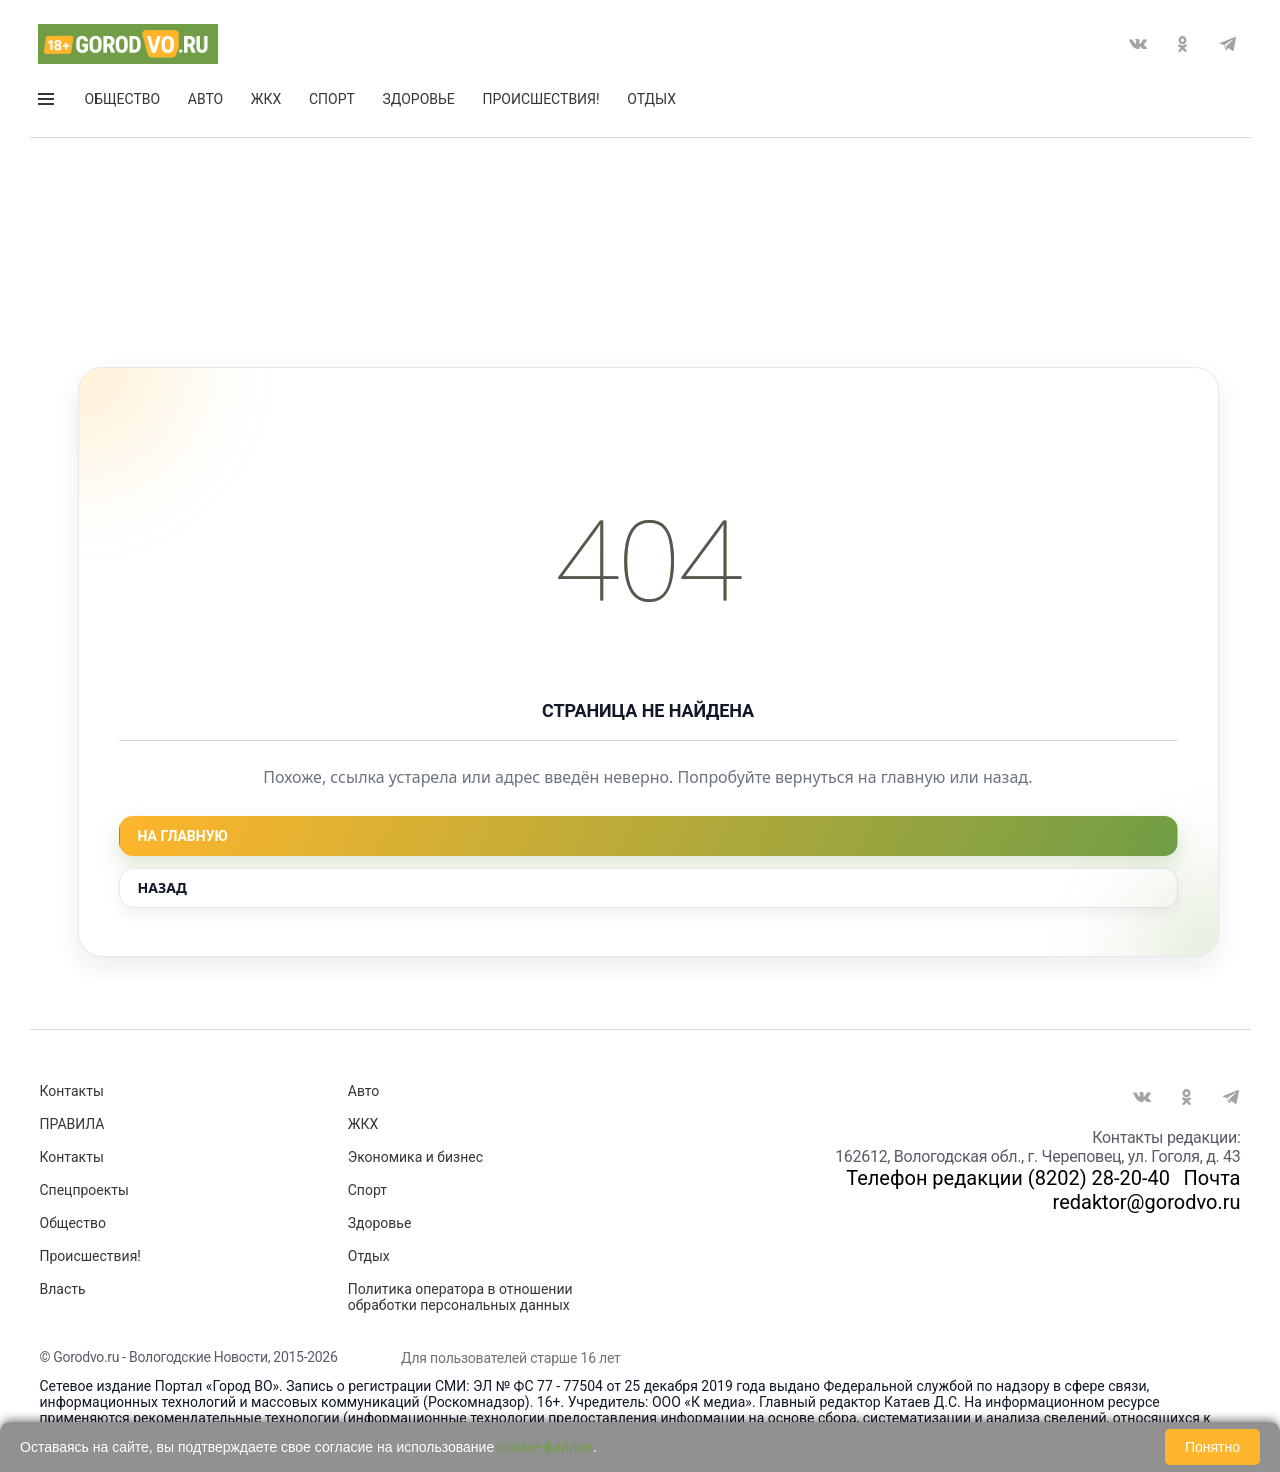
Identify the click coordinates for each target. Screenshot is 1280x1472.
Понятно (1212, 1447)
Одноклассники (1183, 44)
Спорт (332, 99)
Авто (205, 99)
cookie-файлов (545, 1447)
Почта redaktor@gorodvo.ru (1147, 1190)
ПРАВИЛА (72, 1124)
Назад (162, 887)
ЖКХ (266, 99)
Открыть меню (46, 99)
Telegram (1228, 44)
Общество (123, 99)
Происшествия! (540, 99)
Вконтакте (1138, 44)
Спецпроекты (84, 1190)
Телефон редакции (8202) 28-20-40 (1008, 1178)
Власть (63, 1289)
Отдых (651, 99)
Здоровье (419, 99)
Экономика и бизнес (415, 1157)
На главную (183, 836)
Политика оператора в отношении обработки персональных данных (460, 1297)
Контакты (72, 1091)
